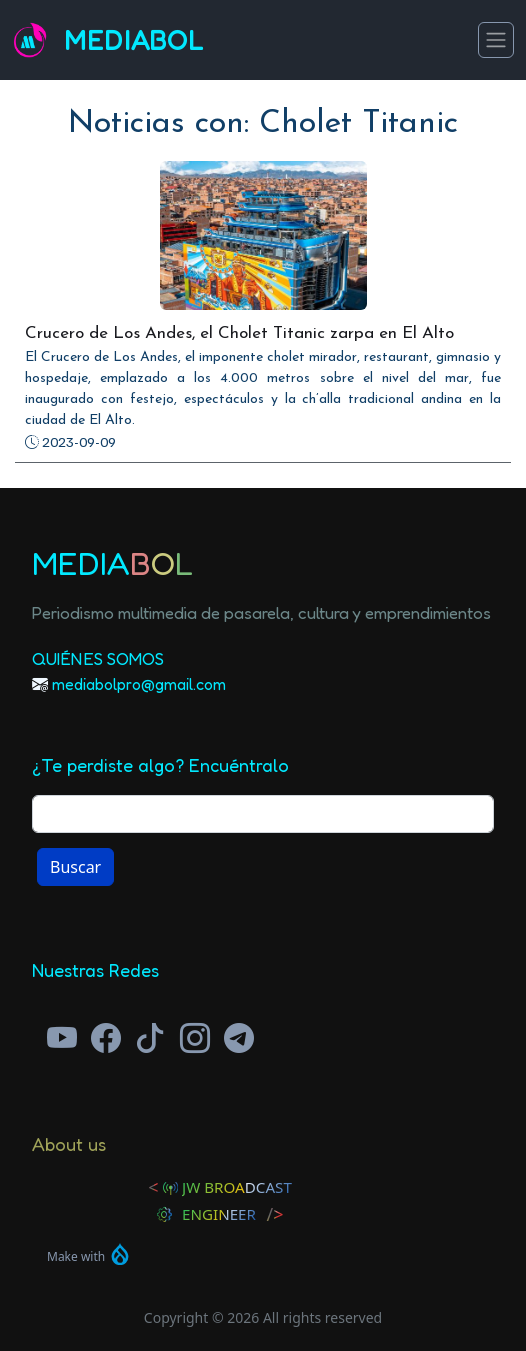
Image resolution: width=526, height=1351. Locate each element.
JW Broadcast (237, 1187)
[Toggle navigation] (496, 40)
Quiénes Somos (98, 658)
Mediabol (134, 40)
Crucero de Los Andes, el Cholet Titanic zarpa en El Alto (239, 333)
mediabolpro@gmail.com (139, 684)
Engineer (219, 1214)
